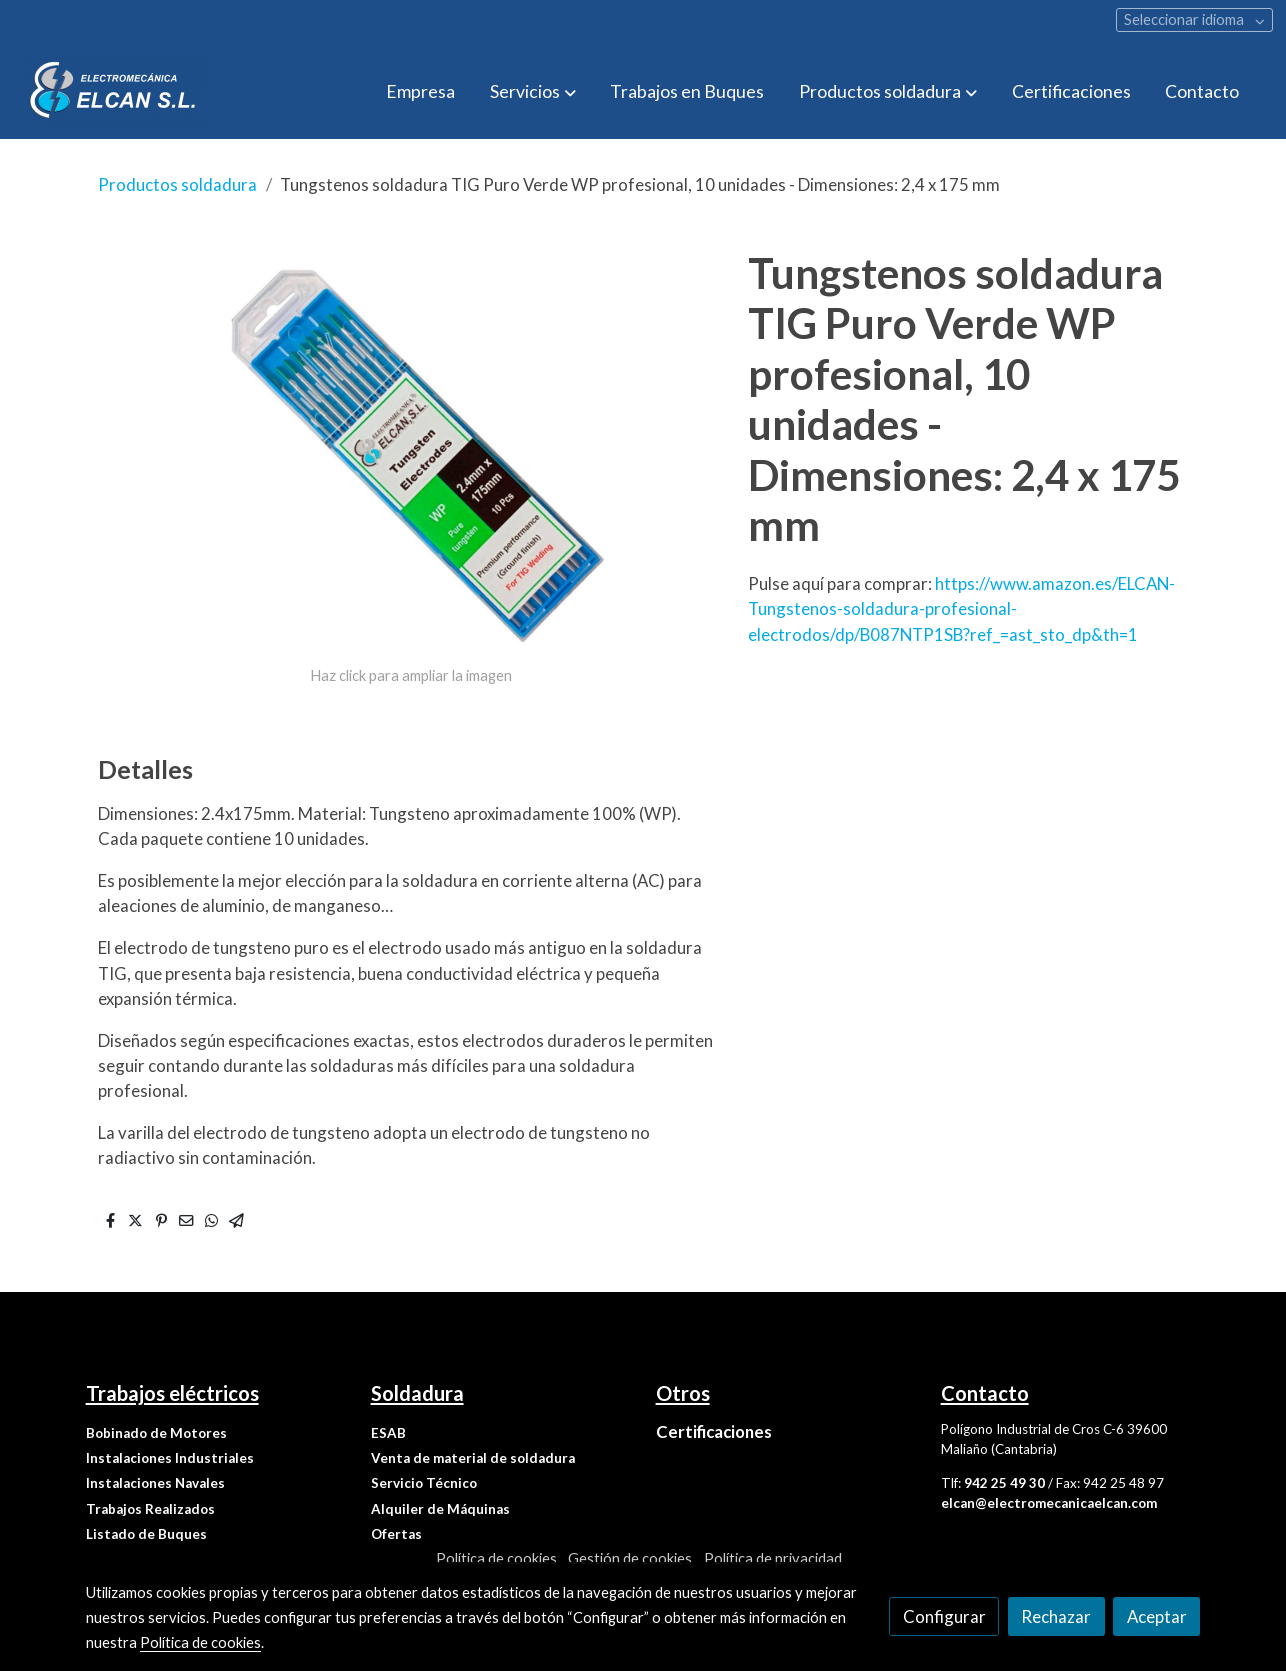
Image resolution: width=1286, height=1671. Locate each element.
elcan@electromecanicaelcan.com (1049, 1503)
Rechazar (1056, 1616)
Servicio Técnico (424, 1483)
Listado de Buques (146, 1534)
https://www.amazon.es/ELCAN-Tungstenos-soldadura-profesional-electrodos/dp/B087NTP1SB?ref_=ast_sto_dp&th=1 (961, 608)
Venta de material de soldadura (473, 1458)
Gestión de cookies (630, 1558)
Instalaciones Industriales (170, 1458)
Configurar (944, 1616)
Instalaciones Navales (155, 1483)
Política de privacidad (773, 1558)
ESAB (388, 1433)
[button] (533, 92)
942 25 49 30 (1004, 1483)
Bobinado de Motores (156, 1433)
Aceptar (1157, 1616)
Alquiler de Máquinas (440, 1509)
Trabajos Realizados (150, 1509)
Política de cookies (496, 1558)
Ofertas (396, 1534)
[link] (114, 92)
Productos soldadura (177, 184)
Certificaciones (714, 1431)
